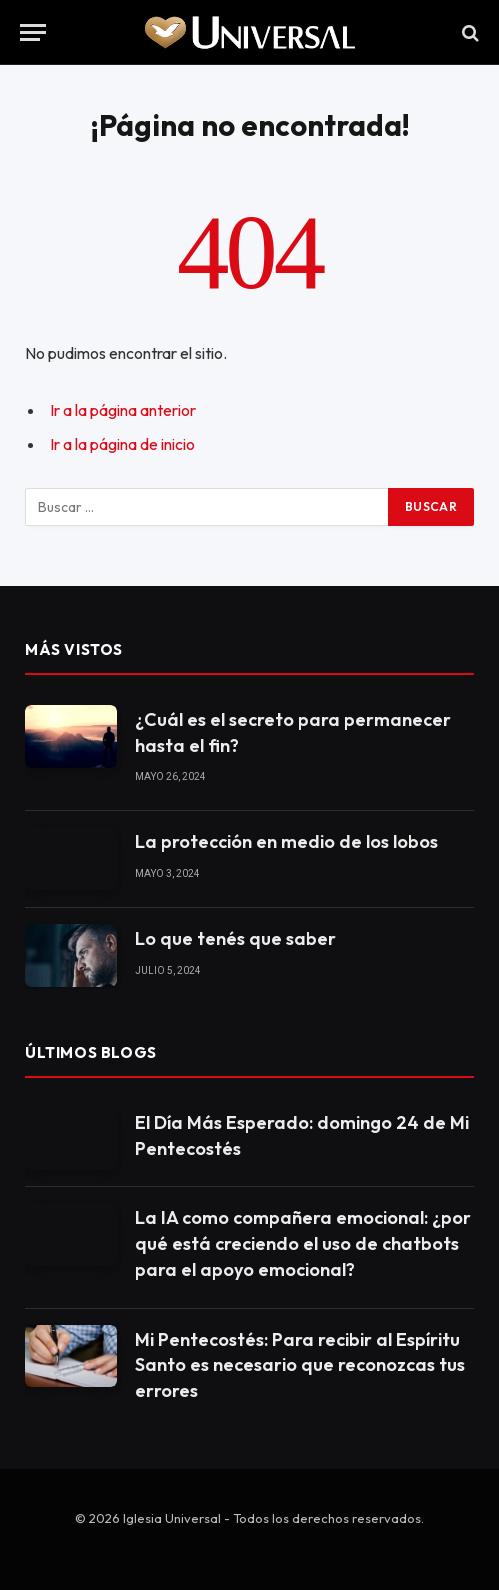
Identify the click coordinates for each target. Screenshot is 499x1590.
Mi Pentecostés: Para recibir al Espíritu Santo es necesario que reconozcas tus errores (300, 1365)
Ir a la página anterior (123, 410)
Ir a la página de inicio (122, 444)
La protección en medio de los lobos (286, 841)
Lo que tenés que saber (235, 938)
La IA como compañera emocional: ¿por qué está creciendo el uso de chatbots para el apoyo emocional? (303, 1243)
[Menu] (33, 32)
